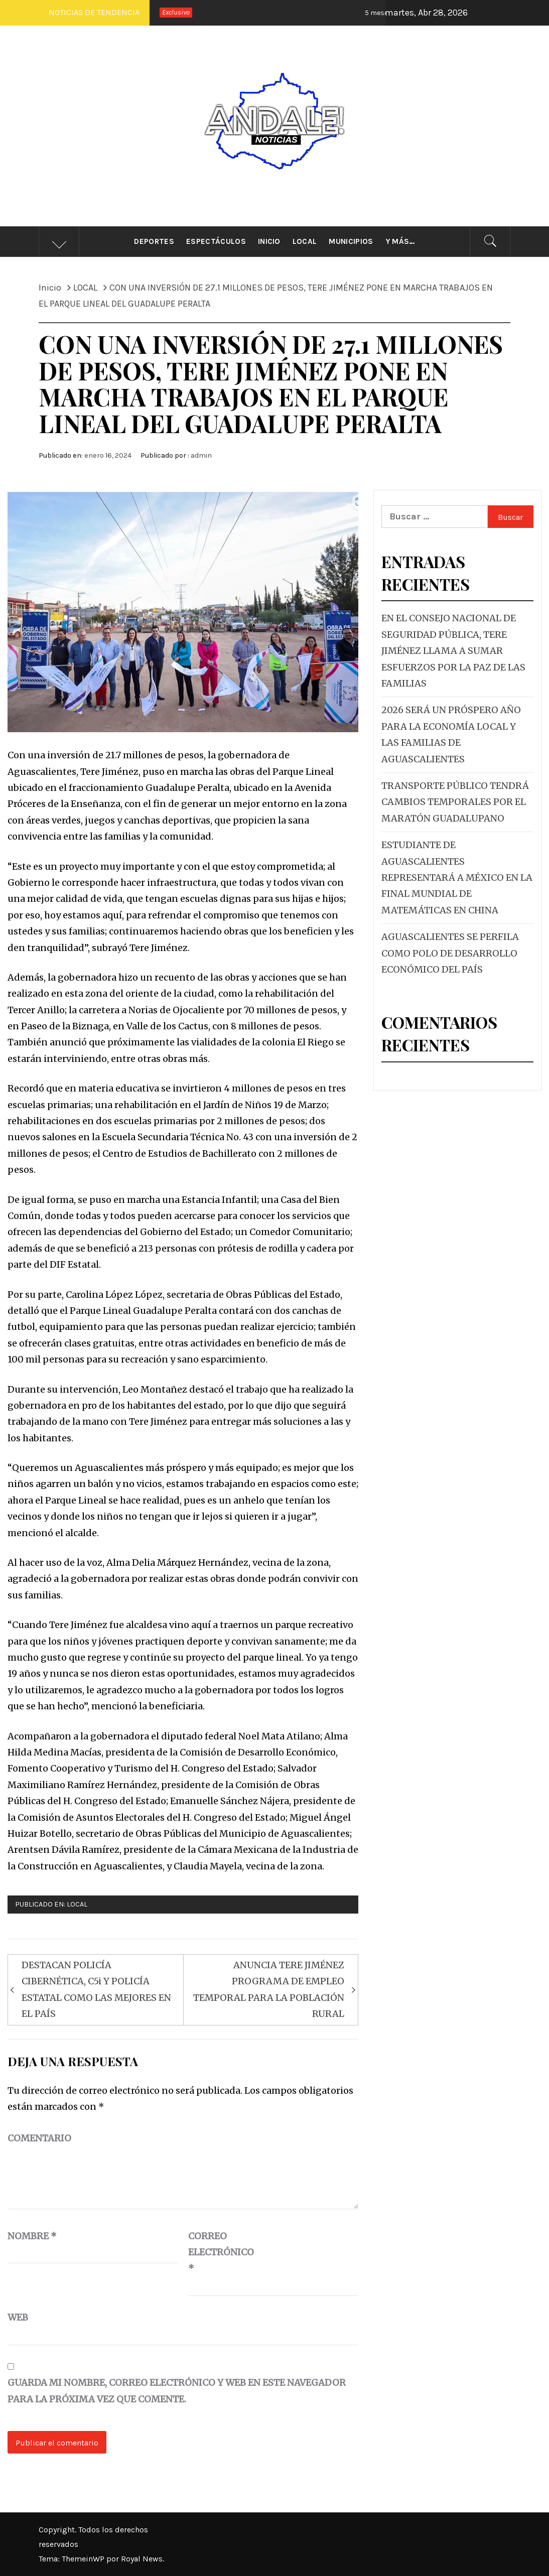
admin (201, 455)
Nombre (32, 2236)
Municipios (351, 241)
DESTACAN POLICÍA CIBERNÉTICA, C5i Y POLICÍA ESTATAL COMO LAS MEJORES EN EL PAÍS (96, 1989)
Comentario (39, 2138)
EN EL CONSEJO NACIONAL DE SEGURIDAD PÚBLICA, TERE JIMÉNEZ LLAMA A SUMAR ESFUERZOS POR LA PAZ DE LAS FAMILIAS (453, 650)
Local (305, 241)
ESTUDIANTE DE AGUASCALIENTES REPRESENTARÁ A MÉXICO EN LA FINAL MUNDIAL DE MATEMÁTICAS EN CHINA (456, 877)
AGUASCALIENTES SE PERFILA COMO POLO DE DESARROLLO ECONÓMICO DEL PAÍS (450, 953)
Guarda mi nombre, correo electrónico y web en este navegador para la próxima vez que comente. (177, 2390)
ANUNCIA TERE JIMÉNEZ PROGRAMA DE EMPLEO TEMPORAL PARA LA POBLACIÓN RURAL (268, 1989)
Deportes (154, 241)
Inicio (269, 241)
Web (18, 2317)
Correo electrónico (213, 2252)
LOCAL (77, 1904)
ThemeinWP (84, 2558)
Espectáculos (216, 241)
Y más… (400, 241)
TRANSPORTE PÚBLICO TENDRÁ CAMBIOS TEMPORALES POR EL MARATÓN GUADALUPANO (455, 802)
